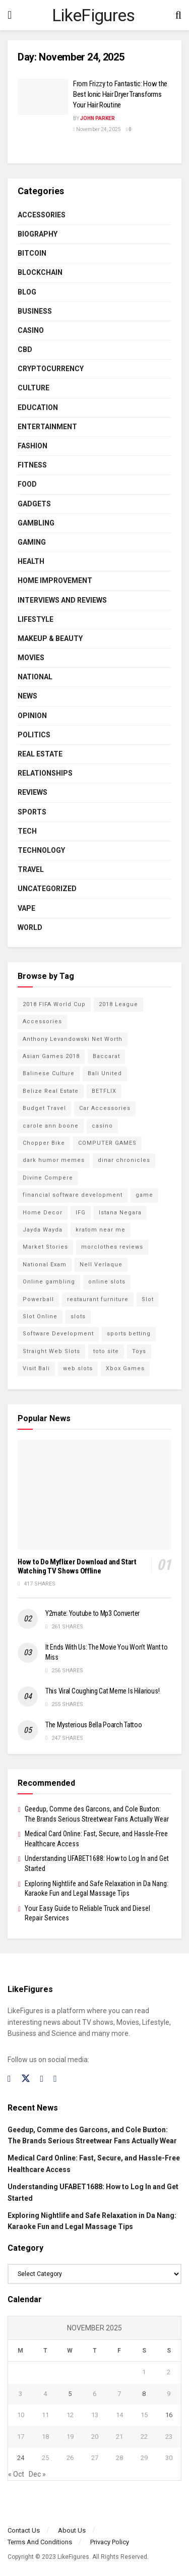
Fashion (32, 446)
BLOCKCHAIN (40, 272)
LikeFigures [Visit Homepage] (93, 15)
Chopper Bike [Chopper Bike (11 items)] (44, 1143)
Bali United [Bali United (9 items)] (105, 1073)
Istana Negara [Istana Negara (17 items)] (120, 1212)
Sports (32, 812)
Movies (31, 658)
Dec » (37, 2474)
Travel (31, 869)
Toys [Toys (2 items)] (139, 1351)
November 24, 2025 (97, 129)
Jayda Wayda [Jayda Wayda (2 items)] (42, 1229)
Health (31, 561)
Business (35, 311)
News (27, 696)
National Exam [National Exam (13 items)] (45, 1264)
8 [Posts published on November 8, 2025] (144, 2393)
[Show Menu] (10, 15)
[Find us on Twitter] (25, 2079)
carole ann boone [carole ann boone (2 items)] (51, 1126)
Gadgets (34, 504)
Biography (37, 234)
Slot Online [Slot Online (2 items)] (40, 1316)
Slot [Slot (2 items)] (148, 1299)
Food (27, 484)
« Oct (16, 2474)
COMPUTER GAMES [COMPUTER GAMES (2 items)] (107, 1143)
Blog (27, 292)
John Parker (97, 118)
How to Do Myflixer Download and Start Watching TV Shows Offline (77, 1566)
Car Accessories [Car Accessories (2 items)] (105, 1108)
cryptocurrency (51, 369)
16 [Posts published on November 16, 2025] (168, 2415)
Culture (33, 388)
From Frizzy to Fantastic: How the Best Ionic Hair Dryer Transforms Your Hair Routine (120, 94)
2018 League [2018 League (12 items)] (118, 1004)
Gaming (32, 542)
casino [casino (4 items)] (102, 1126)
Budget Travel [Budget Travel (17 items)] (44, 1108)
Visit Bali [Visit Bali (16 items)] (36, 1368)
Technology (41, 850)
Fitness (32, 465)
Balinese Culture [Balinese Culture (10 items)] (49, 1073)
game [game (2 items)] (144, 1195)
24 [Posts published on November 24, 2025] (20, 2458)
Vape (26, 908)
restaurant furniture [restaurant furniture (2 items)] (98, 1299)
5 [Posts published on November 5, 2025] (70, 2393)
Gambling (36, 523)
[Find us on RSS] (55, 2079)
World (30, 927)
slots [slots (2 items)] (78, 1316)
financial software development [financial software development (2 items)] (72, 1195)
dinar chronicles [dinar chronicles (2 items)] (124, 1160)
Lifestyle (35, 619)
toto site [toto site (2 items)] (106, 1351)
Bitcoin (32, 253)
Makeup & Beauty (50, 638)
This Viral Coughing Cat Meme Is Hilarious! (102, 1691)
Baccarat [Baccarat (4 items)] (106, 1056)
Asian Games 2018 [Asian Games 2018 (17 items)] (51, 1056)
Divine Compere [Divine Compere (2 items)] (48, 1178)
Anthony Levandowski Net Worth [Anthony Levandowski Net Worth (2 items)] (72, 1039)
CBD (25, 349)
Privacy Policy (109, 2542)
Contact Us (24, 2530)
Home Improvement (55, 580)
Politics (34, 735)
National (35, 677)
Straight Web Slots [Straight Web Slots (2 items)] (51, 1351)
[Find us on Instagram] (42, 2079)
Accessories (42, 215)
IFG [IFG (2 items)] (81, 1212)
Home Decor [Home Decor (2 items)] (42, 1212)
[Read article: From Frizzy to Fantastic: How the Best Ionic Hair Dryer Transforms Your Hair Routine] (43, 97)
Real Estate (40, 754)
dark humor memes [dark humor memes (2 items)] (54, 1160)
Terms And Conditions (40, 2542)
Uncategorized (47, 889)
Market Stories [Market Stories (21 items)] (45, 1247)
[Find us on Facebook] (9, 2079)
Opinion (32, 716)
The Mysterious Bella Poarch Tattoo (93, 1725)
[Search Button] (178, 15)
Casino (31, 330)
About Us (72, 2530)
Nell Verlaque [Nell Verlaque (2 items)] (101, 1264)
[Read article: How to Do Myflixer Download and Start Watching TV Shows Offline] (94, 1495)
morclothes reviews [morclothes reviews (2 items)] (112, 1247)
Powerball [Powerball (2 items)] (38, 1299)
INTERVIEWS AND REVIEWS (62, 600)
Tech (27, 831)
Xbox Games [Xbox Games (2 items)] (125, 1368)
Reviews (32, 792)
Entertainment (47, 427)
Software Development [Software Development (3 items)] (58, 1333)
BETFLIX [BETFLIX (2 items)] (104, 1091)
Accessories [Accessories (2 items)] (42, 1021)
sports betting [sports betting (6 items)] (129, 1333)
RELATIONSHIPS (45, 773)
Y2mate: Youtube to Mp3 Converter (92, 1613)
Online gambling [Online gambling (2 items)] (49, 1281)
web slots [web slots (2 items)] (78, 1368)
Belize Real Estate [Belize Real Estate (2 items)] (51, 1091)
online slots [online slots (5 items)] (106, 1281)
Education (38, 407)
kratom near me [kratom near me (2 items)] (100, 1229)
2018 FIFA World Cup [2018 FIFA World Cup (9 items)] (54, 1004)
